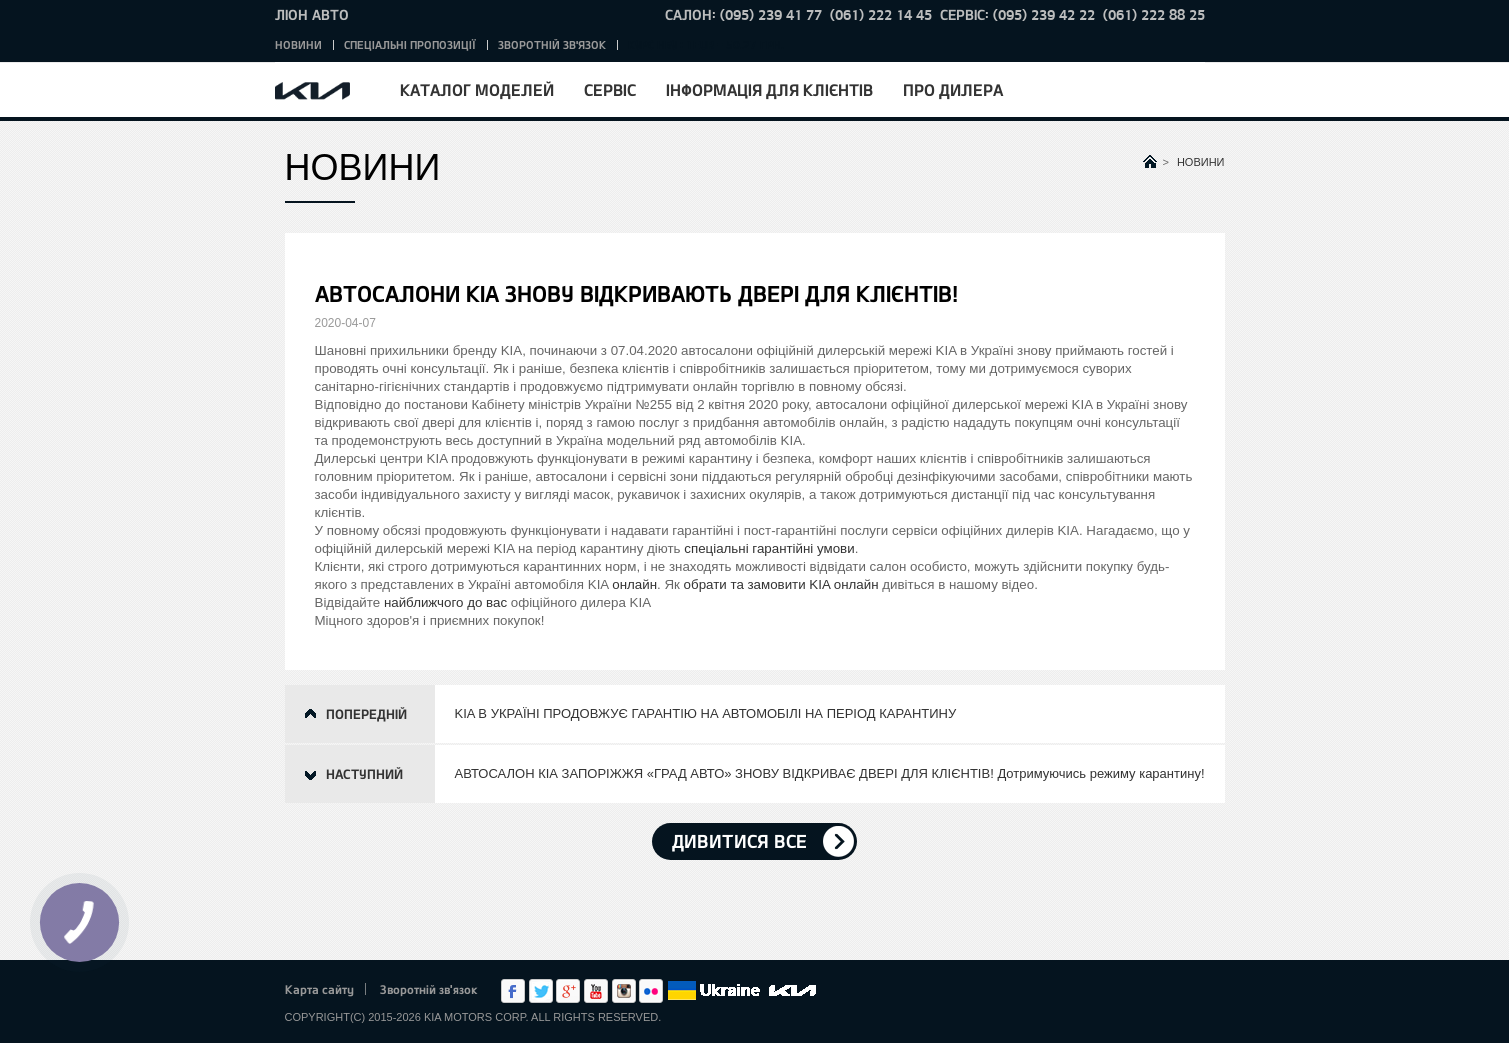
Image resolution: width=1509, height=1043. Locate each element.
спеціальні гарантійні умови (769, 548)
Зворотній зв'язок (552, 44)
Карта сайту (319, 989)
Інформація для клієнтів (769, 89)
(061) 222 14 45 (881, 14)
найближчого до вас (445, 602)
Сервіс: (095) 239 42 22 (1017, 14)
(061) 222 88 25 (1154, 14)
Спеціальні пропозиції (410, 44)
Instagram (624, 991)
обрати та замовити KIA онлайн (781, 584)
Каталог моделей (477, 89)
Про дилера (953, 89)
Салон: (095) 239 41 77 (743, 14)
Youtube (596, 991)
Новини (298, 44)
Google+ (568, 991)
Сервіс (610, 89)
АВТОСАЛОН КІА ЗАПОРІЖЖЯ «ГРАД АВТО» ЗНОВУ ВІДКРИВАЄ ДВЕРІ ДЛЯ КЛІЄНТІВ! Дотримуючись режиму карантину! (830, 773)
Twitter (541, 991)
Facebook (513, 991)
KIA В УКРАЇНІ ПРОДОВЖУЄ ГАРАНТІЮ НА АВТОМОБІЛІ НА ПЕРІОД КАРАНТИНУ (706, 713)
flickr (651, 991)
